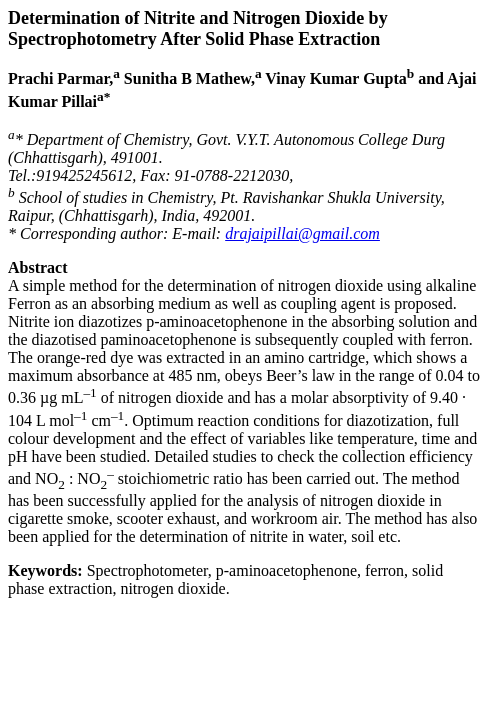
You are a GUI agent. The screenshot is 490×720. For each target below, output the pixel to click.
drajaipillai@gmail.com (302, 233)
